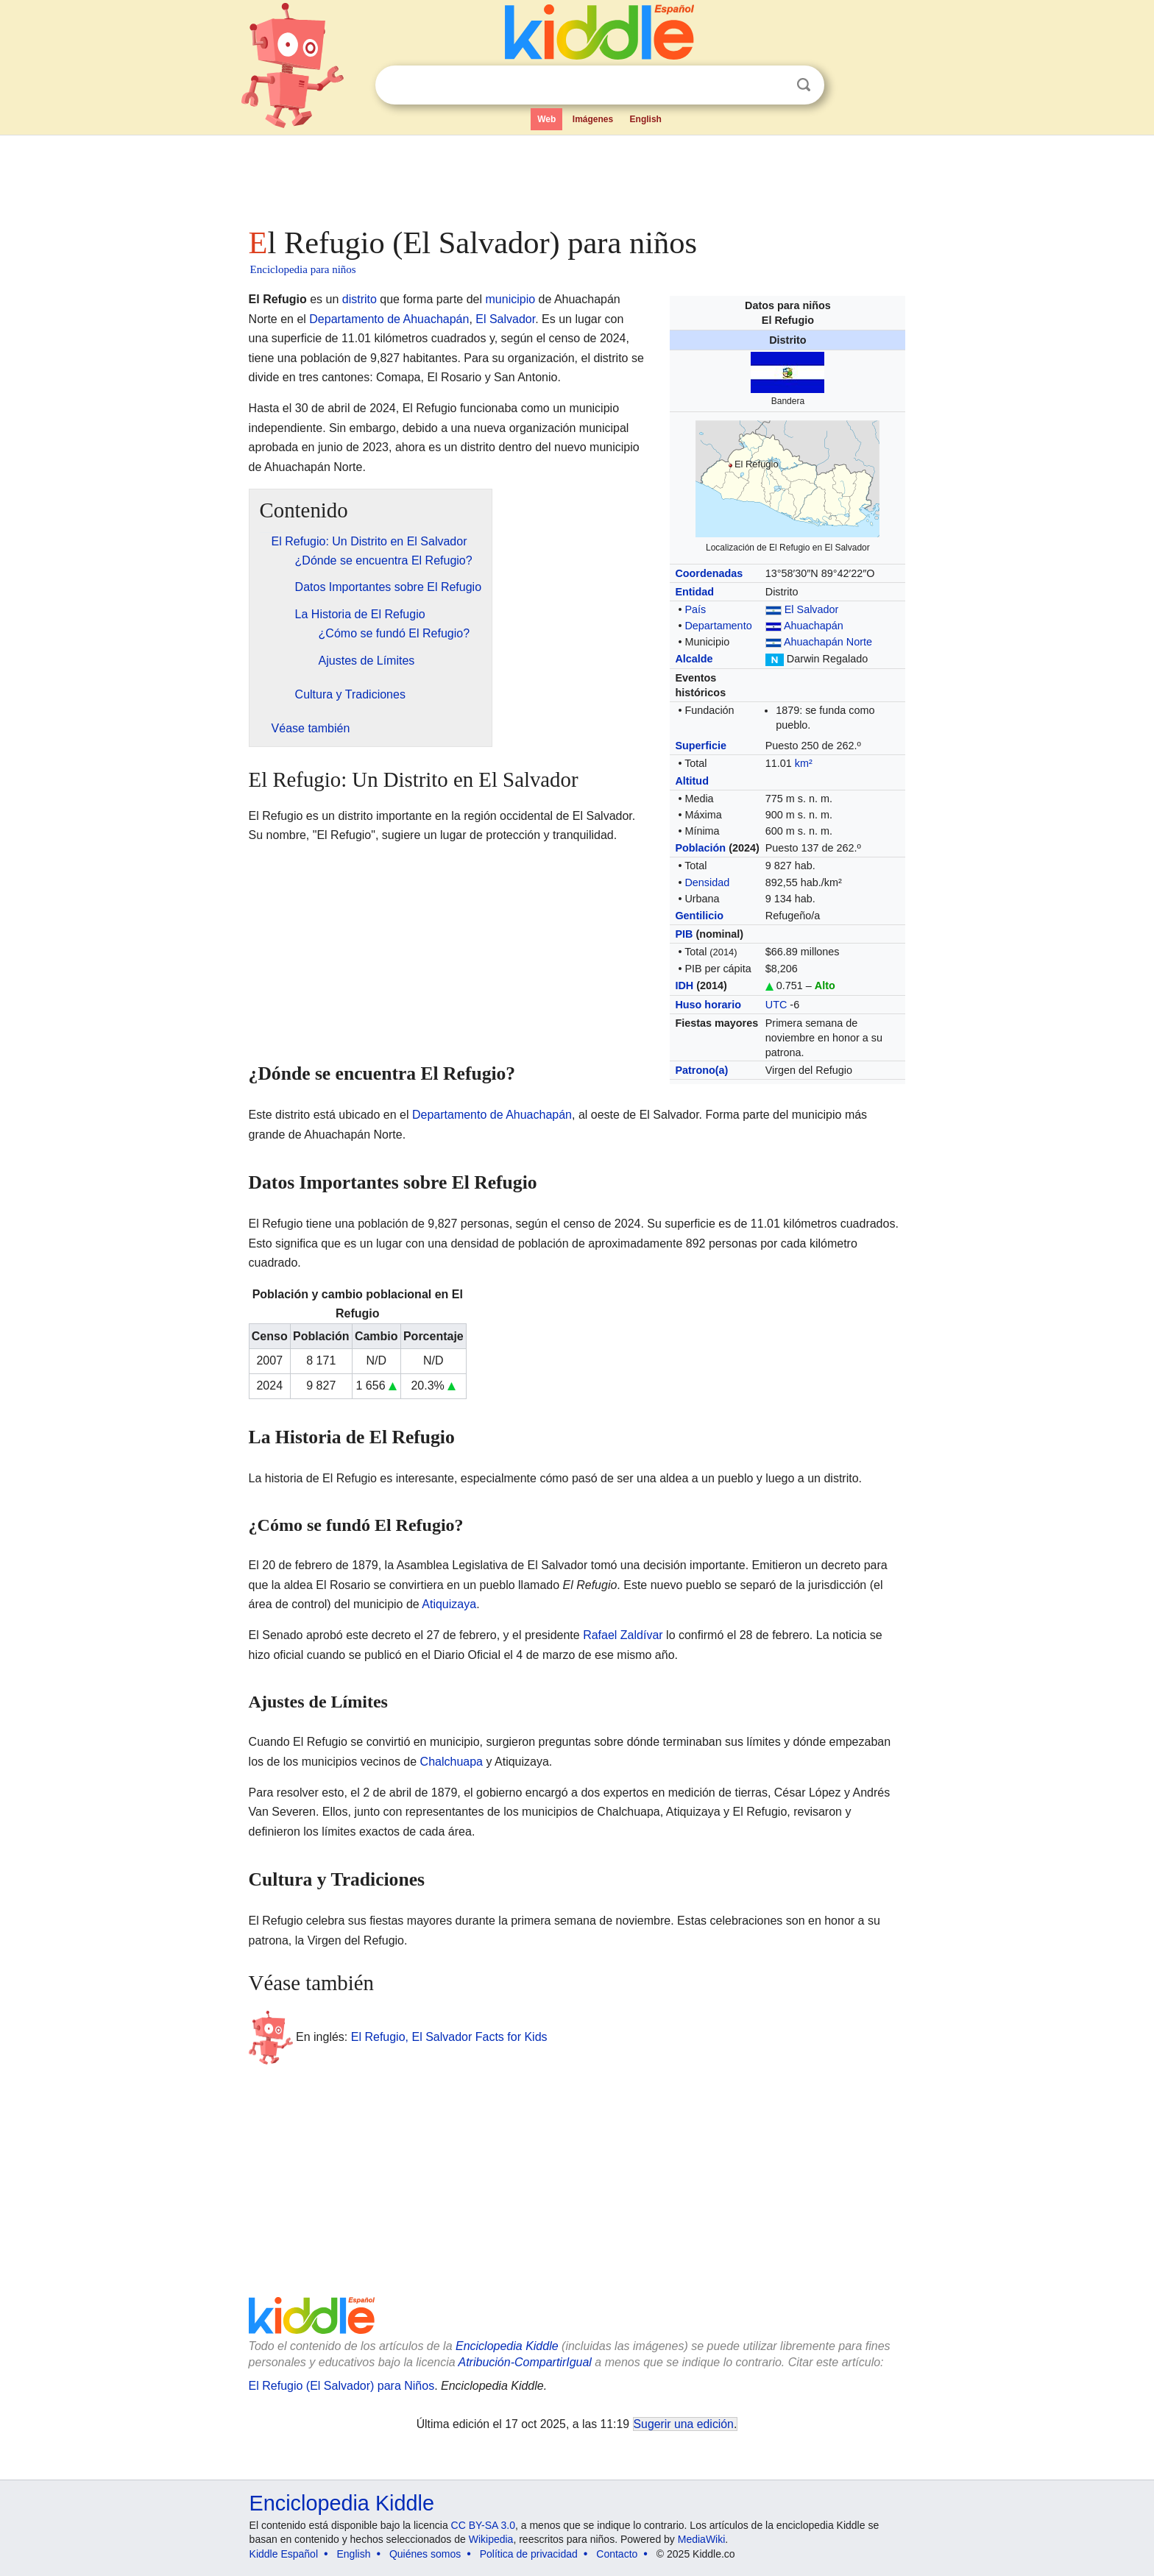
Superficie (700, 745)
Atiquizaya (449, 1604)
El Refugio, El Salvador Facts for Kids (449, 2036)
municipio (511, 299)
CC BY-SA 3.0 (483, 2525)
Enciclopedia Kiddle (507, 2346)
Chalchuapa (451, 1761)
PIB (684, 934)
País (695, 609)
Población (700, 848)
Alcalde (693, 659)
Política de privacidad (529, 2554)
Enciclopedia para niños (303, 269)
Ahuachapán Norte (828, 642)
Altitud (692, 781)
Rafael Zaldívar (623, 1635)
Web (546, 119)
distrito (359, 299)
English (646, 119)
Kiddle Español (283, 2554)
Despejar (773, 85)
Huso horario (708, 1005)
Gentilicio (699, 915)
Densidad (706, 882)
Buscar (803, 85)
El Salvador (812, 609)
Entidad (694, 592)
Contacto (616, 2554)
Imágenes (593, 119)
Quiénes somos (425, 2554)
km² (804, 763)
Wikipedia (491, 2539)
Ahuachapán (813, 625)
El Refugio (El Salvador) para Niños (342, 2385)
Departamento (717, 625)
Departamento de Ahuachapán (389, 319)
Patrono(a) (701, 1070)
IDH (684, 985)
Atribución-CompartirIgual (525, 2362)
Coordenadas (709, 573)
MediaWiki (702, 2539)
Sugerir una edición (684, 2424)
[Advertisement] (576, 176)
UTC (776, 1005)
